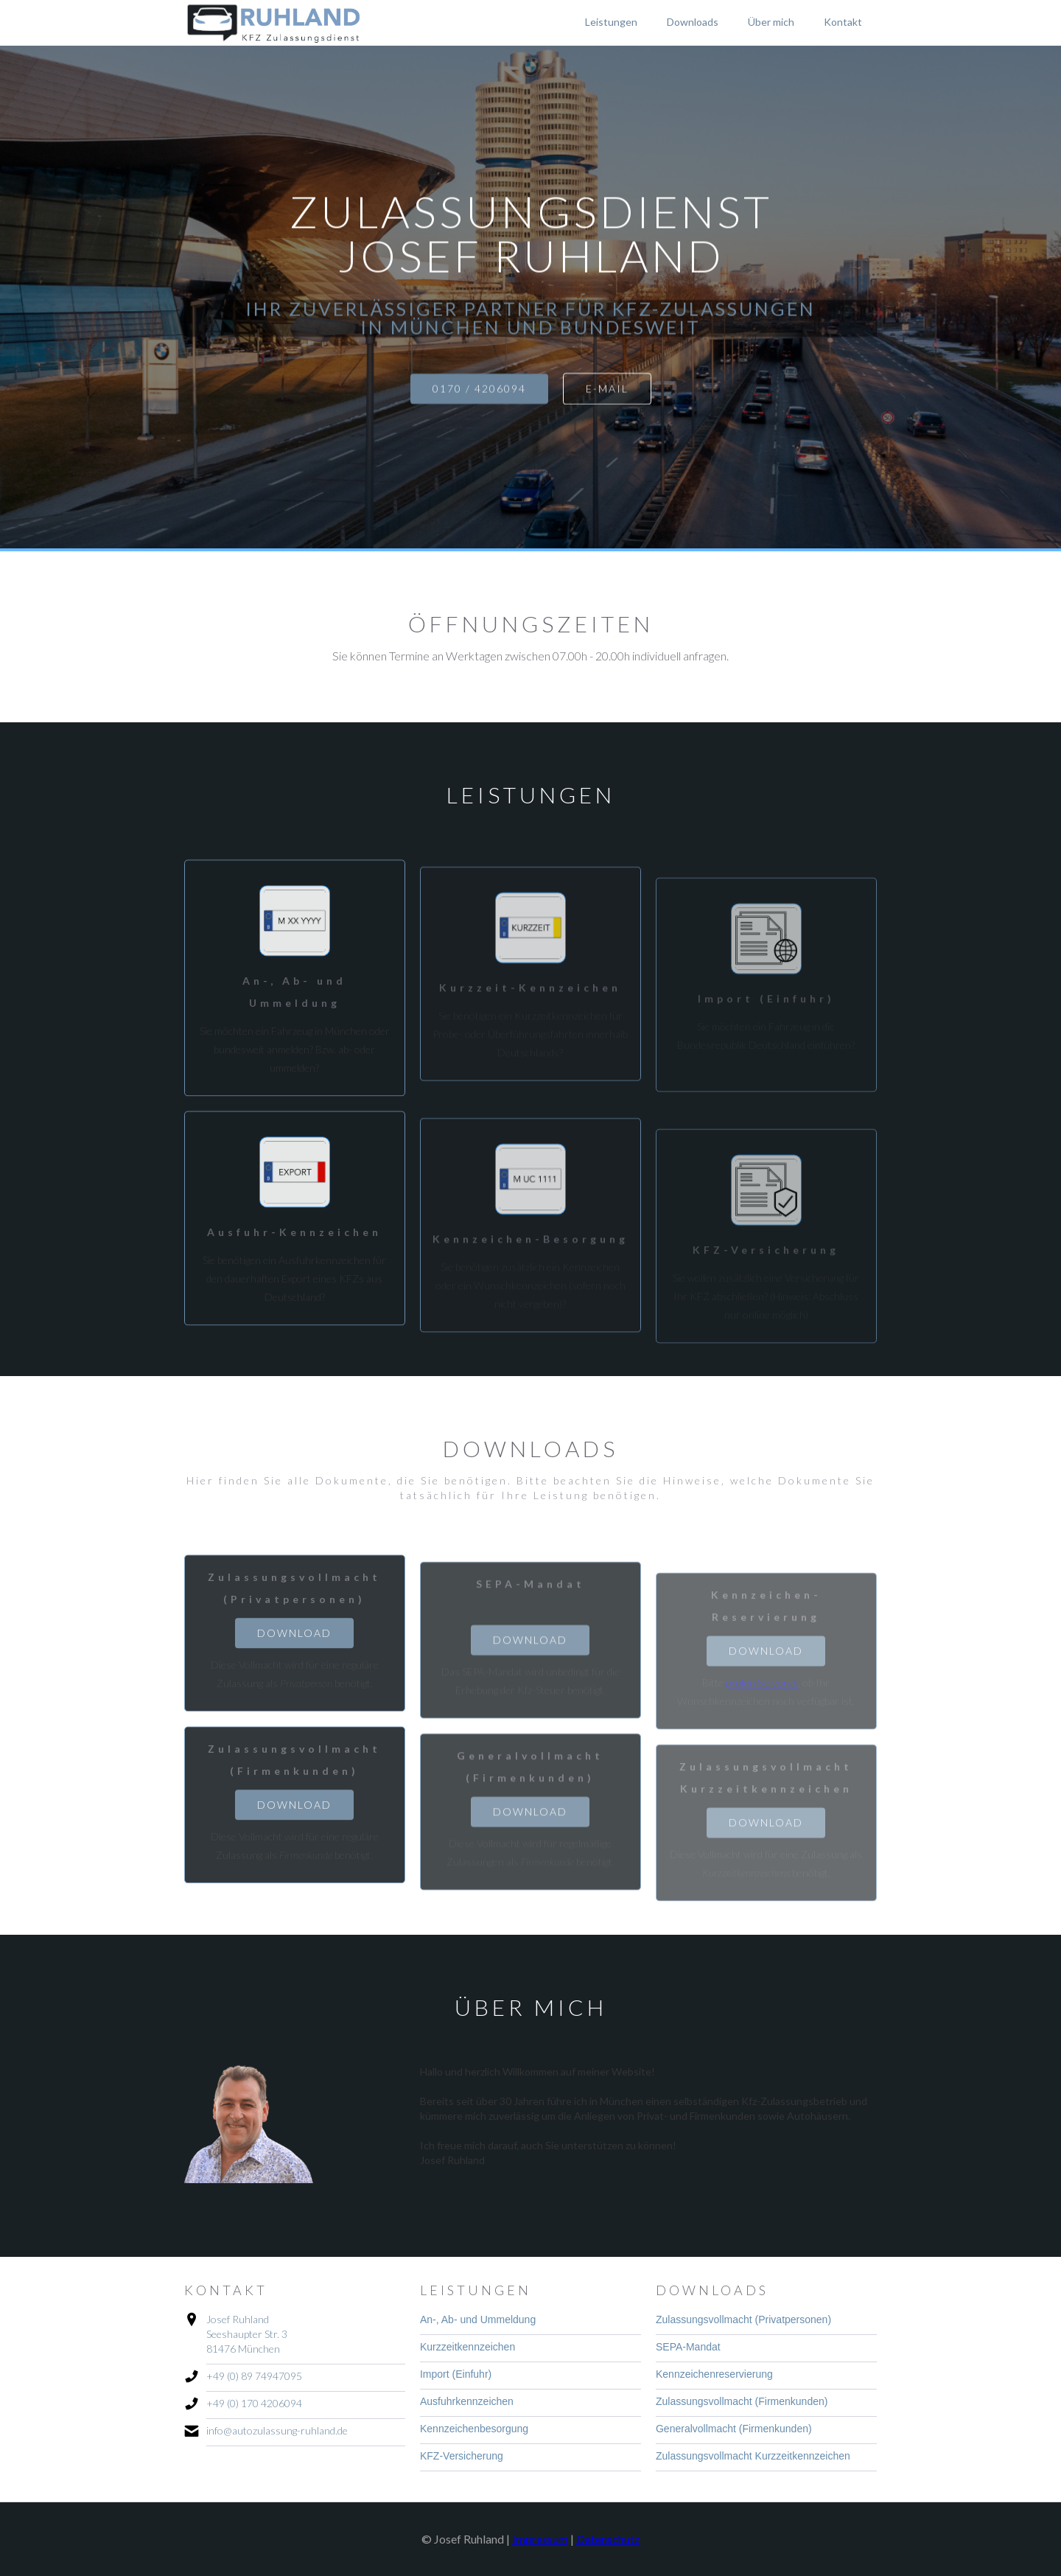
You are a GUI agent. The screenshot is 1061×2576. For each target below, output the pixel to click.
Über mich (771, 21)
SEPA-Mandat (688, 2347)
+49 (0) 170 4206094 (254, 2403)
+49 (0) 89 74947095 (254, 2376)
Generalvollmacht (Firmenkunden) (734, 2428)
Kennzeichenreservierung (714, 2374)
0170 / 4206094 (479, 389)
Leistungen (611, 21)
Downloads (692, 21)
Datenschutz (608, 2539)
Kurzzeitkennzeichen (467, 2347)
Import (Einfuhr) (455, 2374)
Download (294, 1640)
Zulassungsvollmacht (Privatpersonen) (743, 2319)
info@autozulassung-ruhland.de (277, 2430)
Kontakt (843, 21)
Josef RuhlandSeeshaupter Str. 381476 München (246, 2334)
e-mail (607, 389)
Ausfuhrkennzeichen (467, 2401)
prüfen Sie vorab (762, 1699)
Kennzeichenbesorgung (474, 2428)
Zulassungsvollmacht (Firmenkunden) (741, 2401)
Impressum (540, 2539)
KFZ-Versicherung (461, 2456)
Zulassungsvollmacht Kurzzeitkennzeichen (753, 2456)
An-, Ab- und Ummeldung (478, 2319)
